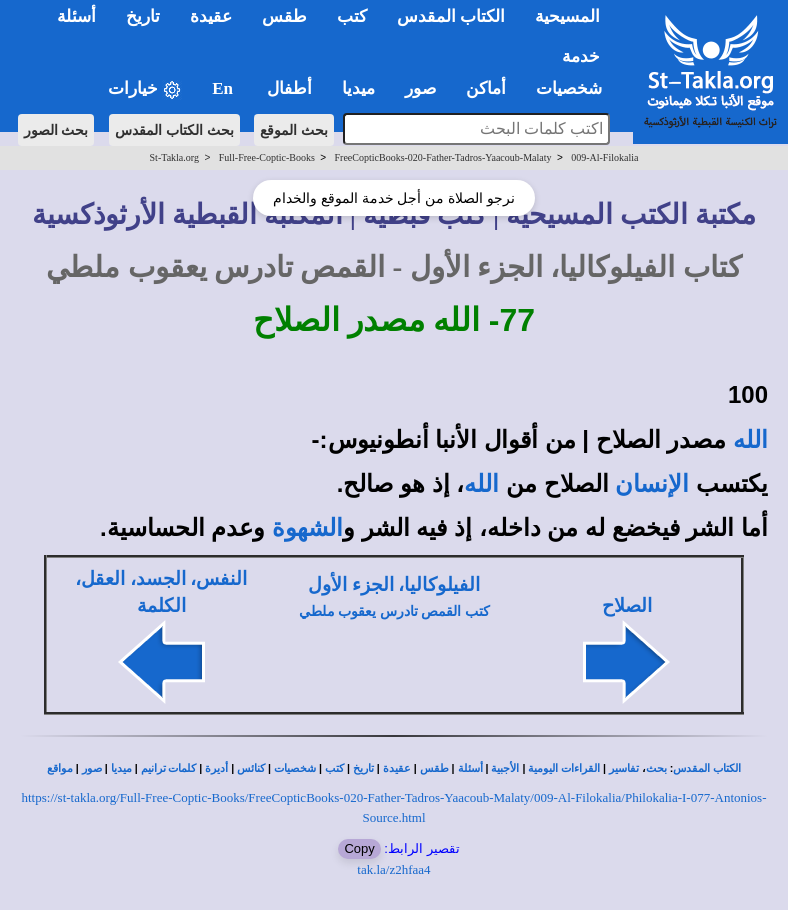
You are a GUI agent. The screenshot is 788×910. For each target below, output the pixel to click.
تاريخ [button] (143, 16)
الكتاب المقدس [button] (451, 16)
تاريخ (363, 768)
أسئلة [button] (76, 16)
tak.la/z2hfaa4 (393, 869)
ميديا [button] (358, 88)
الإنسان (652, 484)
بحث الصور (56, 130)
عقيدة (397, 768)
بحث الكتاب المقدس (174, 130)
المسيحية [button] (567, 16)
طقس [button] (284, 16)
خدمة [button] (581, 56)
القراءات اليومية (564, 768)
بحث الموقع (294, 130)
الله (750, 440)
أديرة (216, 768)
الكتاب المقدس (707, 768)
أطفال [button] (289, 88)
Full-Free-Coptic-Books (267, 157)
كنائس (251, 768)
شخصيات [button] (575, 88)
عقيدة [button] (211, 16)
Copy (359, 848)
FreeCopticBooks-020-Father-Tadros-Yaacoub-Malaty (443, 157)
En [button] (224, 88)
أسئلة (470, 768)
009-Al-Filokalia (604, 157)
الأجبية (505, 768)
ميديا (121, 768)
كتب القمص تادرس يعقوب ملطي (394, 611)
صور (92, 768)
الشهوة (307, 528)
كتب (334, 768)
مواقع (60, 768)
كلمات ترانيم (169, 768)
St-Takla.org (174, 157)
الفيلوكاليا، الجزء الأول (394, 584)
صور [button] (420, 88)
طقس (434, 768)
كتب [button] (352, 16)
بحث (656, 768)
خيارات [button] (145, 89)
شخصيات (295, 768)
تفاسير (624, 768)
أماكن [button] (486, 88)
